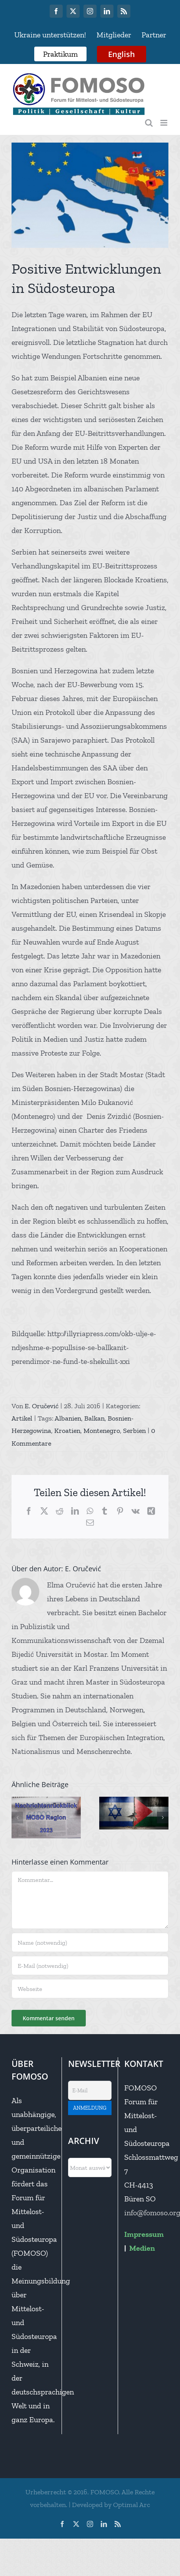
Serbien (134, 1430)
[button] (17, 1817)
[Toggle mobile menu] (164, 123)
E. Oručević (41, 1406)
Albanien (68, 1418)
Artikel (22, 1418)
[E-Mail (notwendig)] (90, 1965)
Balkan (94, 1418)
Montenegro (101, 1430)
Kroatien (67, 1430)
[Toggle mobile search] (149, 123)
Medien (142, 2248)
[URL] (90, 1988)
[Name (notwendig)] (90, 1942)
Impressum (144, 2234)
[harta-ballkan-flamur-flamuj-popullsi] (90, 195)
